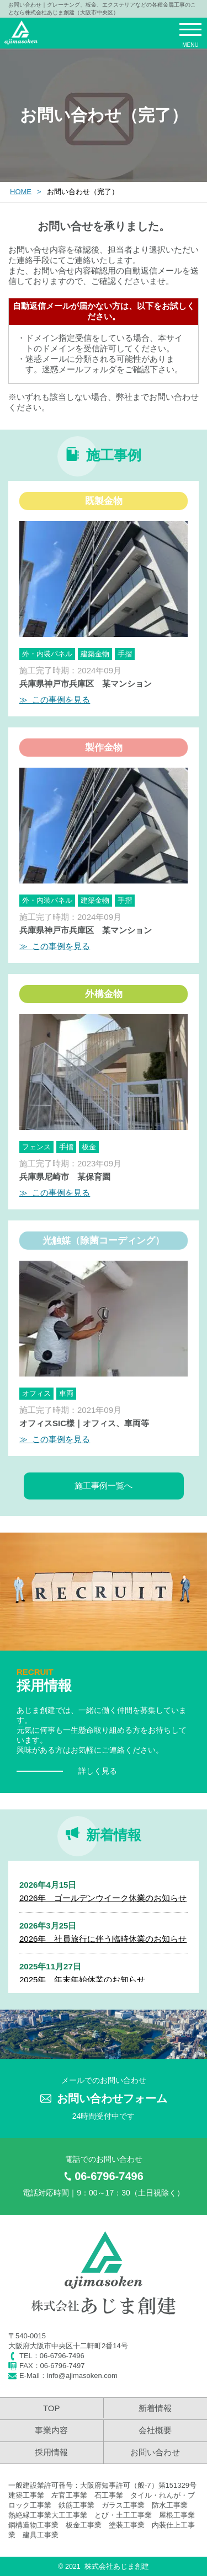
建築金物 (95, 654)
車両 (66, 1393)
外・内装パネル (47, 654)
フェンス (36, 1147)
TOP (51, 2408)
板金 (89, 1147)
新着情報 (155, 2408)
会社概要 (155, 2430)
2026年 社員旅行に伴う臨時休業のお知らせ (103, 1938)
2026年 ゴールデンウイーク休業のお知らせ (103, 1898)
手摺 (125, 654)
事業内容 (51, 2430)
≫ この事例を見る (54, 699)
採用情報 (51, 2452)
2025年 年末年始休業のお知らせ (82, 1979)
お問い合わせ (155, 2452)
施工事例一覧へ (103, 1485)
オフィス (36, 1393)
